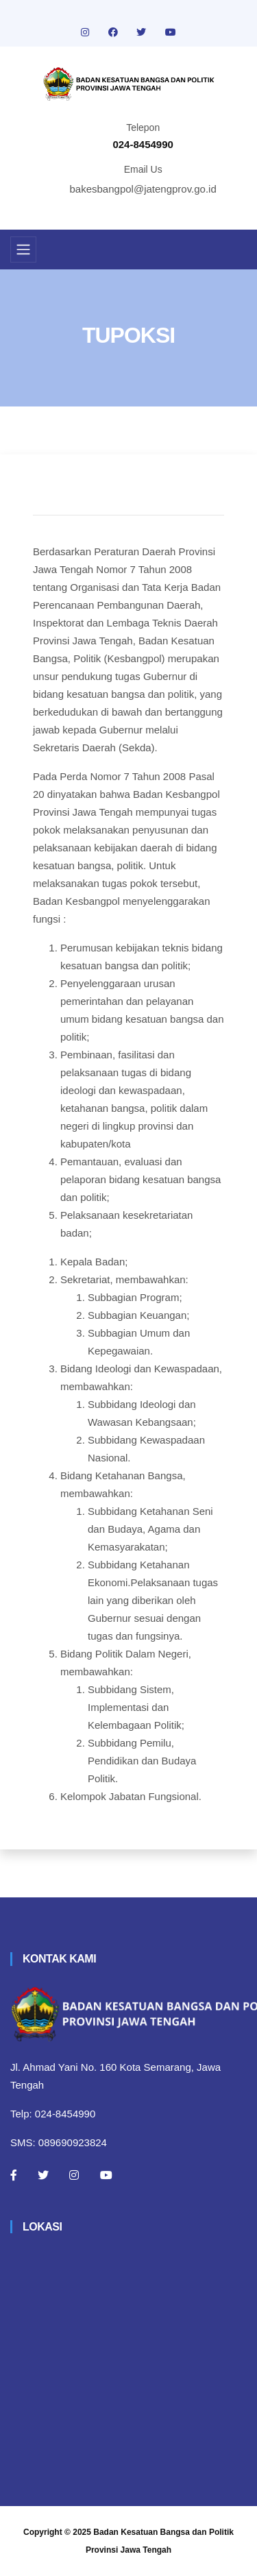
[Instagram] (74, 2175)
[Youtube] (106, 2175)
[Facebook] (13, 2175)
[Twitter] (43, 2175)
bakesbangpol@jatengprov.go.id (143, 189)
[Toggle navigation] (23, 249)
